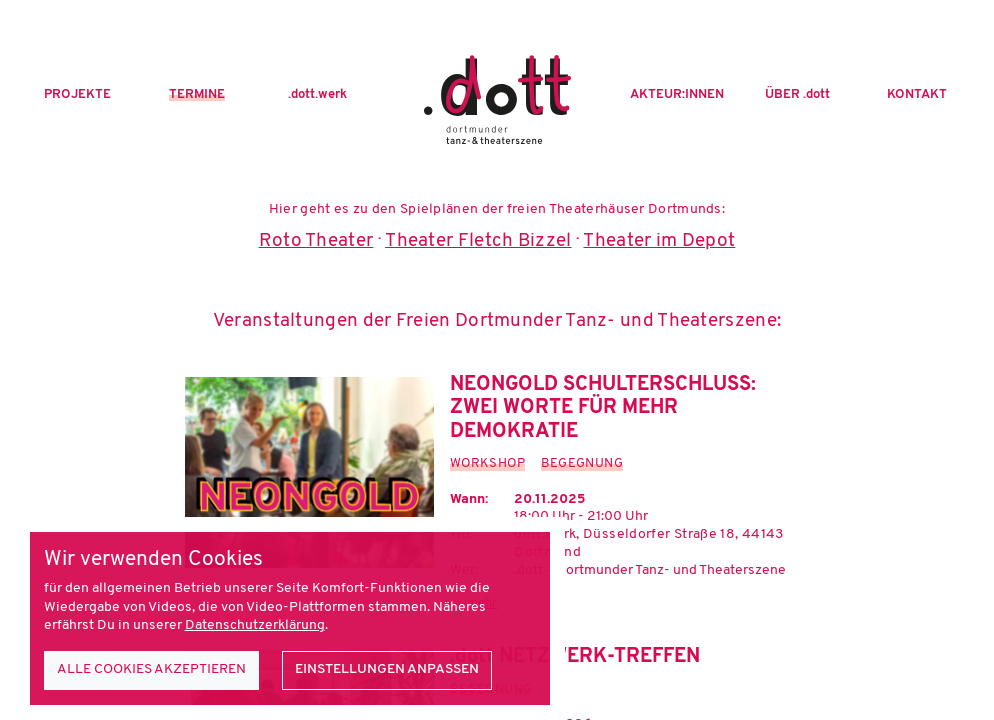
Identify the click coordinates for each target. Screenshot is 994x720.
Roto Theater (316, 241)
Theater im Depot (659, 241)
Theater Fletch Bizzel (478, 241)
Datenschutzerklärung (255, 625)
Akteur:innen (677, 95)
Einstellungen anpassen (387, 669)
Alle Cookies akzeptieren (151, 669)
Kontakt (917, 95)
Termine (197, 95)
